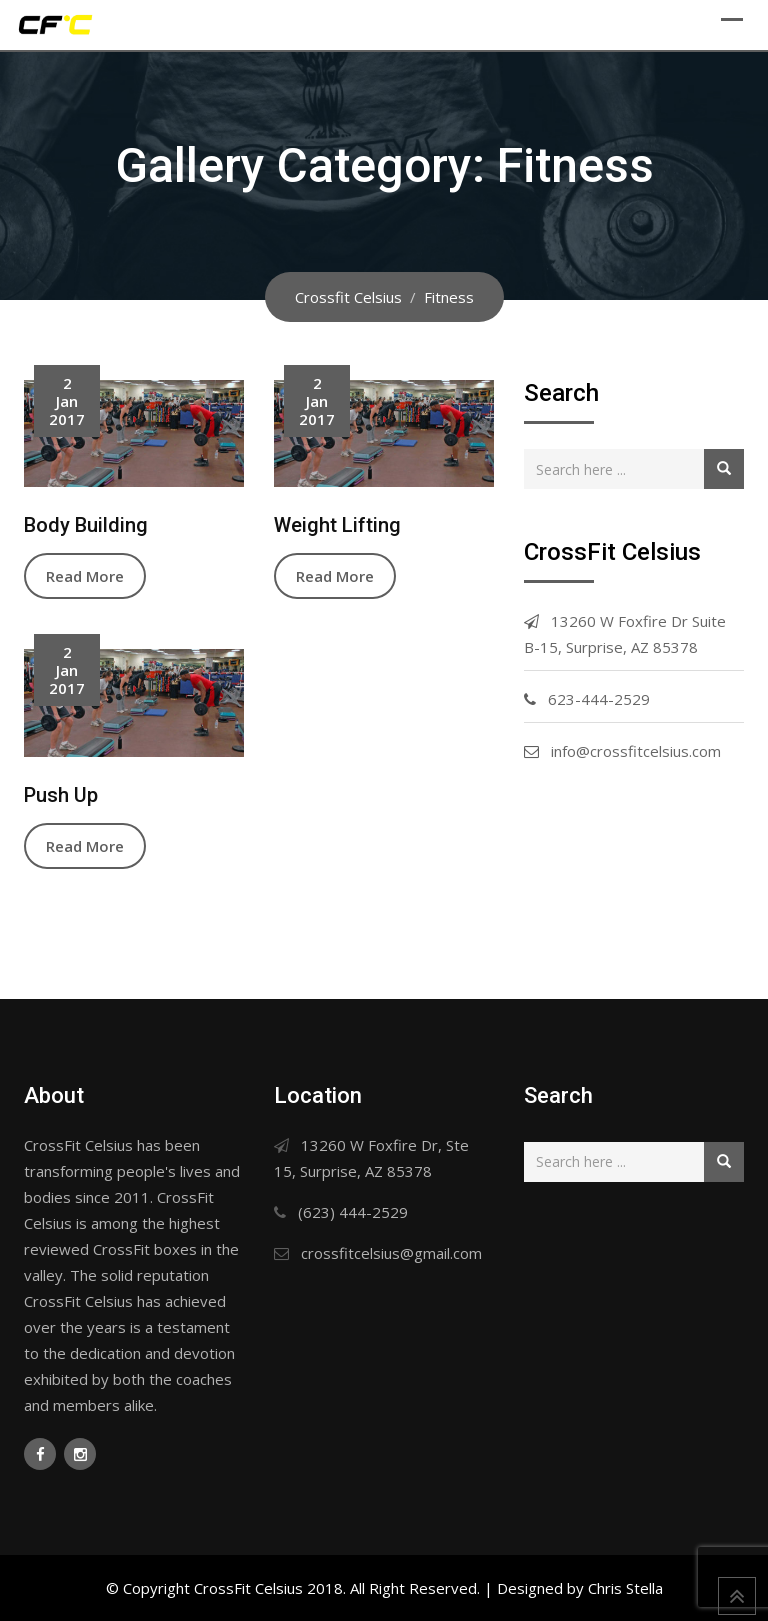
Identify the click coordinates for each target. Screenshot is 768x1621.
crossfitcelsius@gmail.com (391, 1253)
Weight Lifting (337, 525)
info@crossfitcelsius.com (636, 751)
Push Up (61, 795)
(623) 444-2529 (353, 1212)
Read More (85, 576)
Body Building (86, 525)
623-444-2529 (599, 699)
